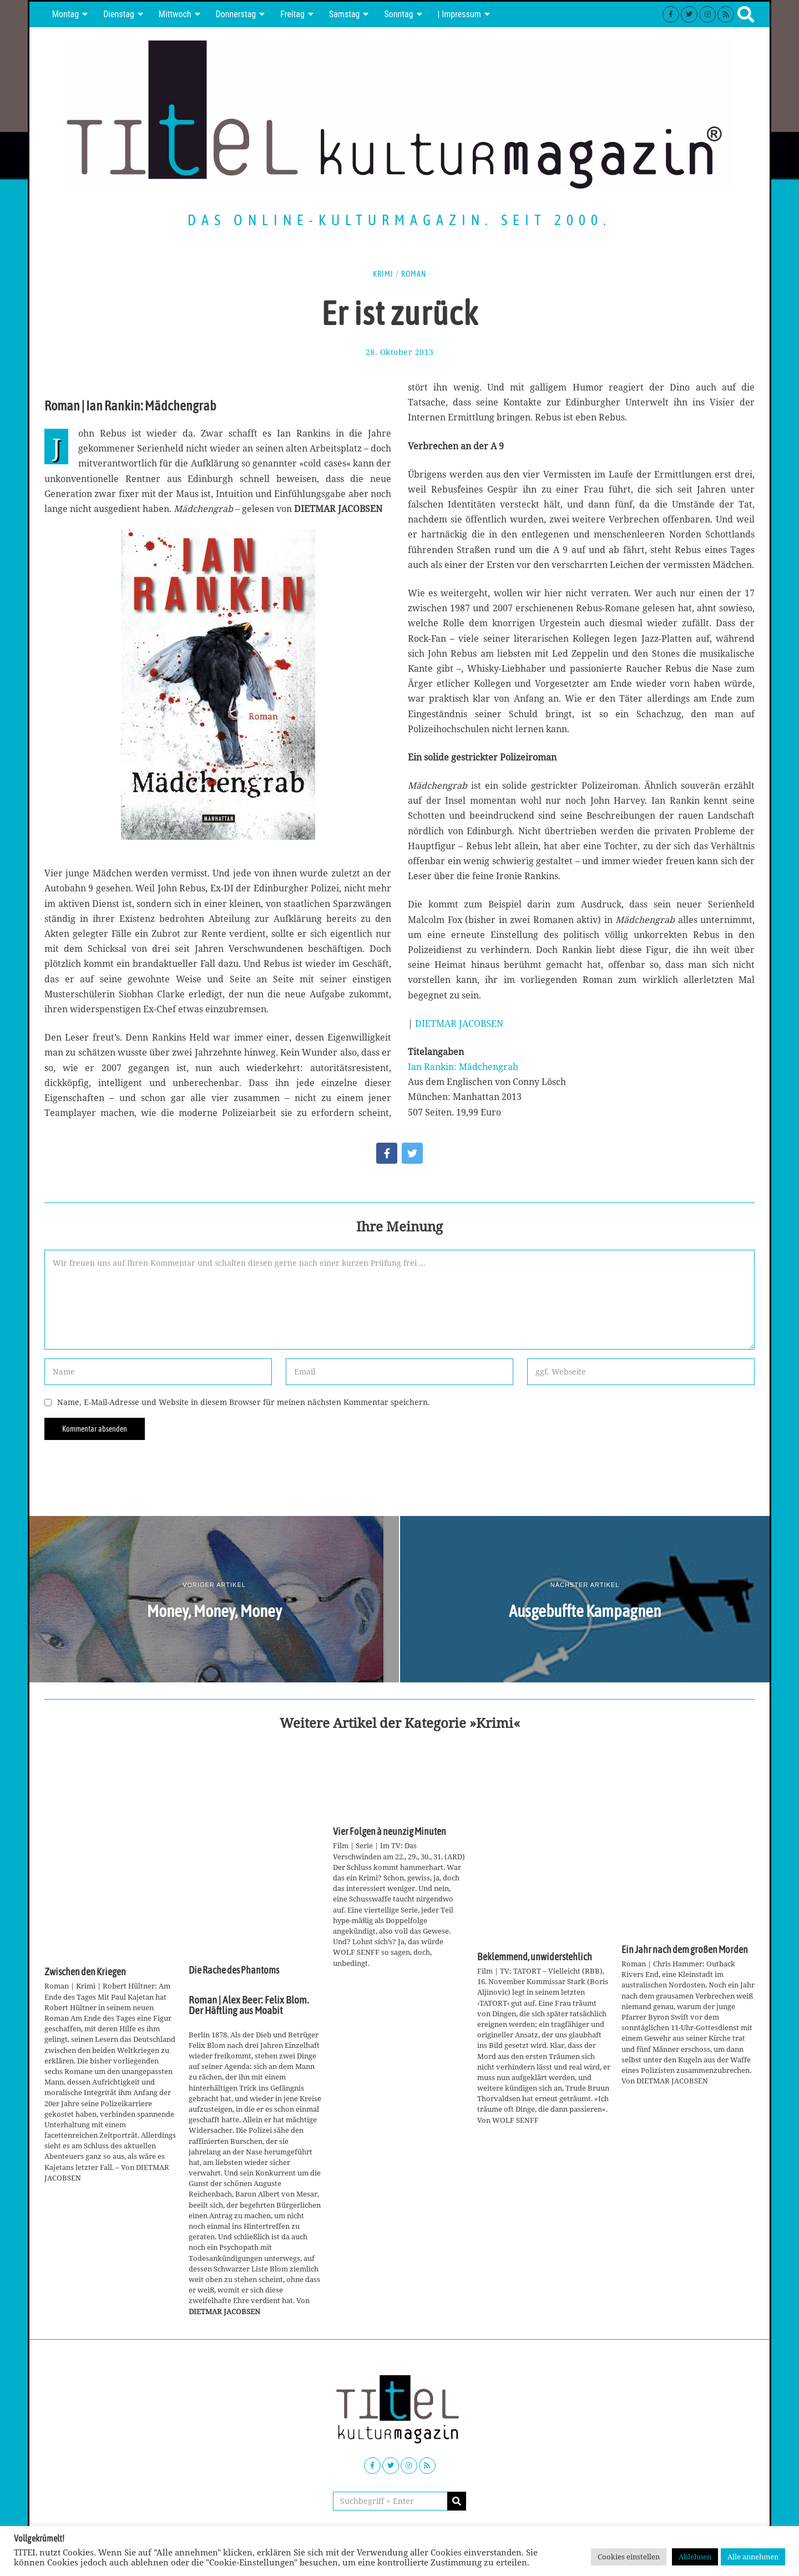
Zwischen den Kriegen (85, 1971)
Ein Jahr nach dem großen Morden (684, 1949)
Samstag (344, 14)
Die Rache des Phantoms (234, 1970)
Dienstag (118, 14)
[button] (456, 2501)
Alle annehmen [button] (752, 2557)
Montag (65, 14)
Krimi (383, 274)
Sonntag (398, 14)
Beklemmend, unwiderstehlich (534, 1957)
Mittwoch (175, 14)
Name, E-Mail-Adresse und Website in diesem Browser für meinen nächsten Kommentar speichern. (243, 1402)
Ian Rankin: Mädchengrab (463, 1067)
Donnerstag (236, 14)
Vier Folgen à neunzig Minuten (389, 1831)
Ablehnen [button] (695, 2557)
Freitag (292, 14)
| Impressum (459, 14)
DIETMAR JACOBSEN (459, 1023)
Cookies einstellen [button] (629, 2557)
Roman (413, 274)
